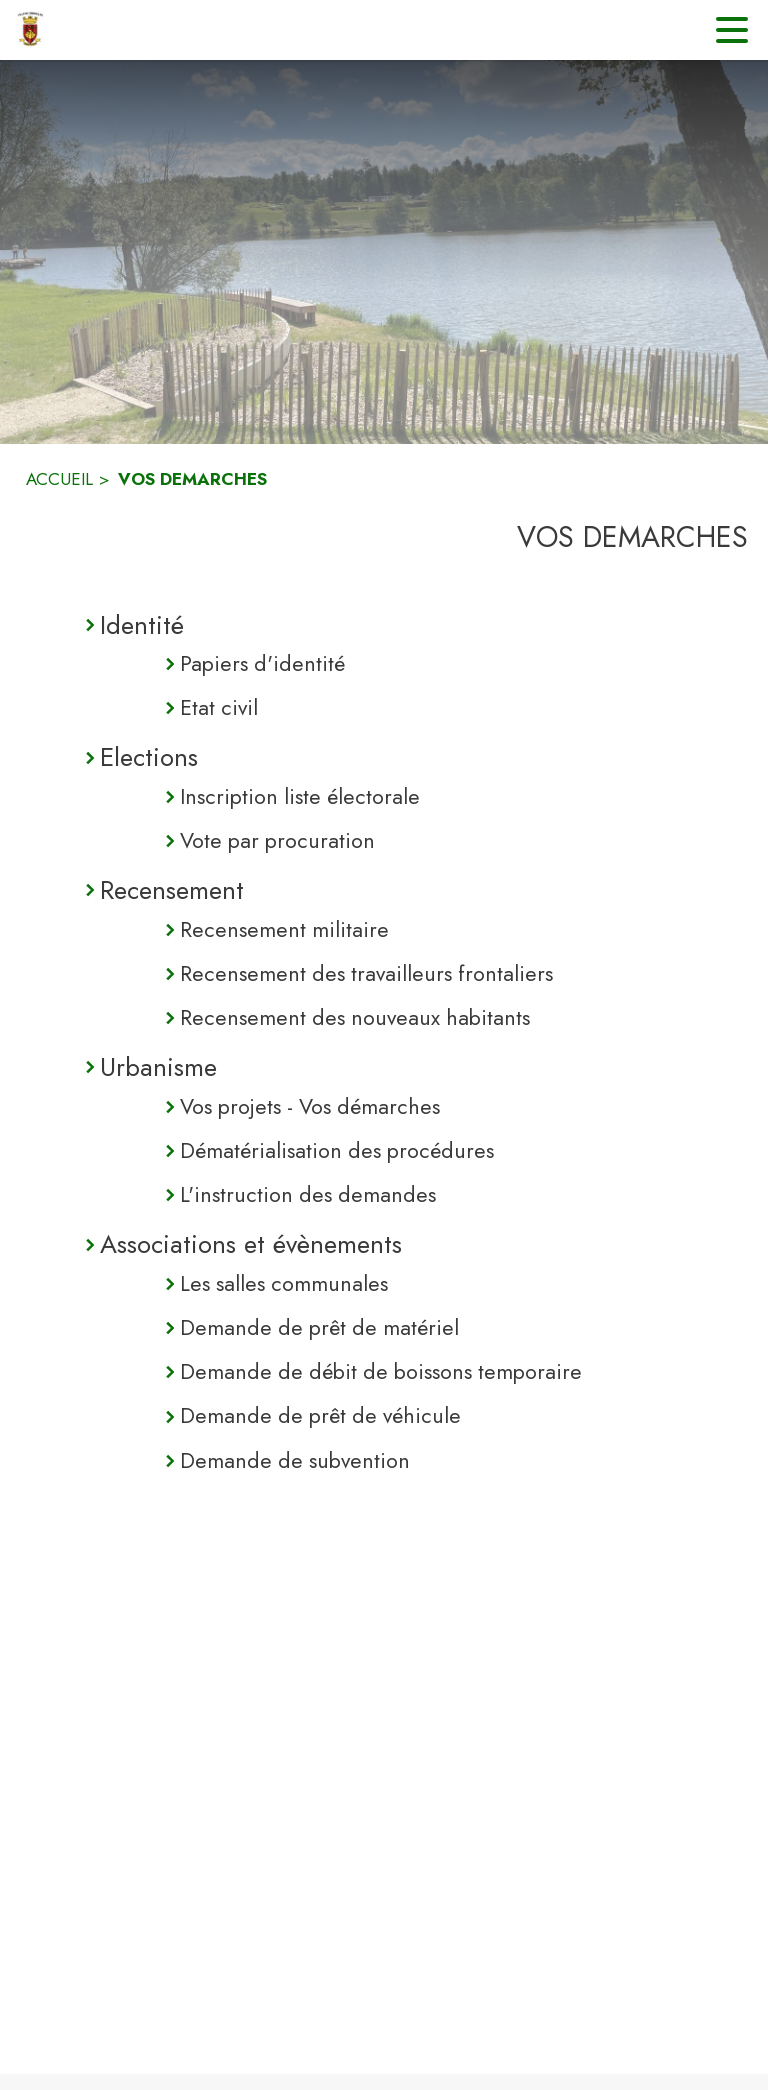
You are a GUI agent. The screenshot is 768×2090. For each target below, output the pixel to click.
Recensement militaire (284, 929)
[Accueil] (30, 30)
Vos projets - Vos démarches (310, 1106)
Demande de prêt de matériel (319, 1327)
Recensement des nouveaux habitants (355, 1017)
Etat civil (219, 707)
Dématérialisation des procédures (337, 1150)
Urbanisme (158, 1067)
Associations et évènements (251, 1244)
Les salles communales (284, 1283)
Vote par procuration (277, 840)
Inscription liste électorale (300, 796)
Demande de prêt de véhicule (320, 1415)
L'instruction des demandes (308, 1194)
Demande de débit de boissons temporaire (381, 1371)
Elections (149, 757)
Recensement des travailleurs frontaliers (366, 973)
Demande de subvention (295, 1460)
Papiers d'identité (262, 663)
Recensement (172, 890)
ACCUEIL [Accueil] (59, 479)
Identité (142, 625)
